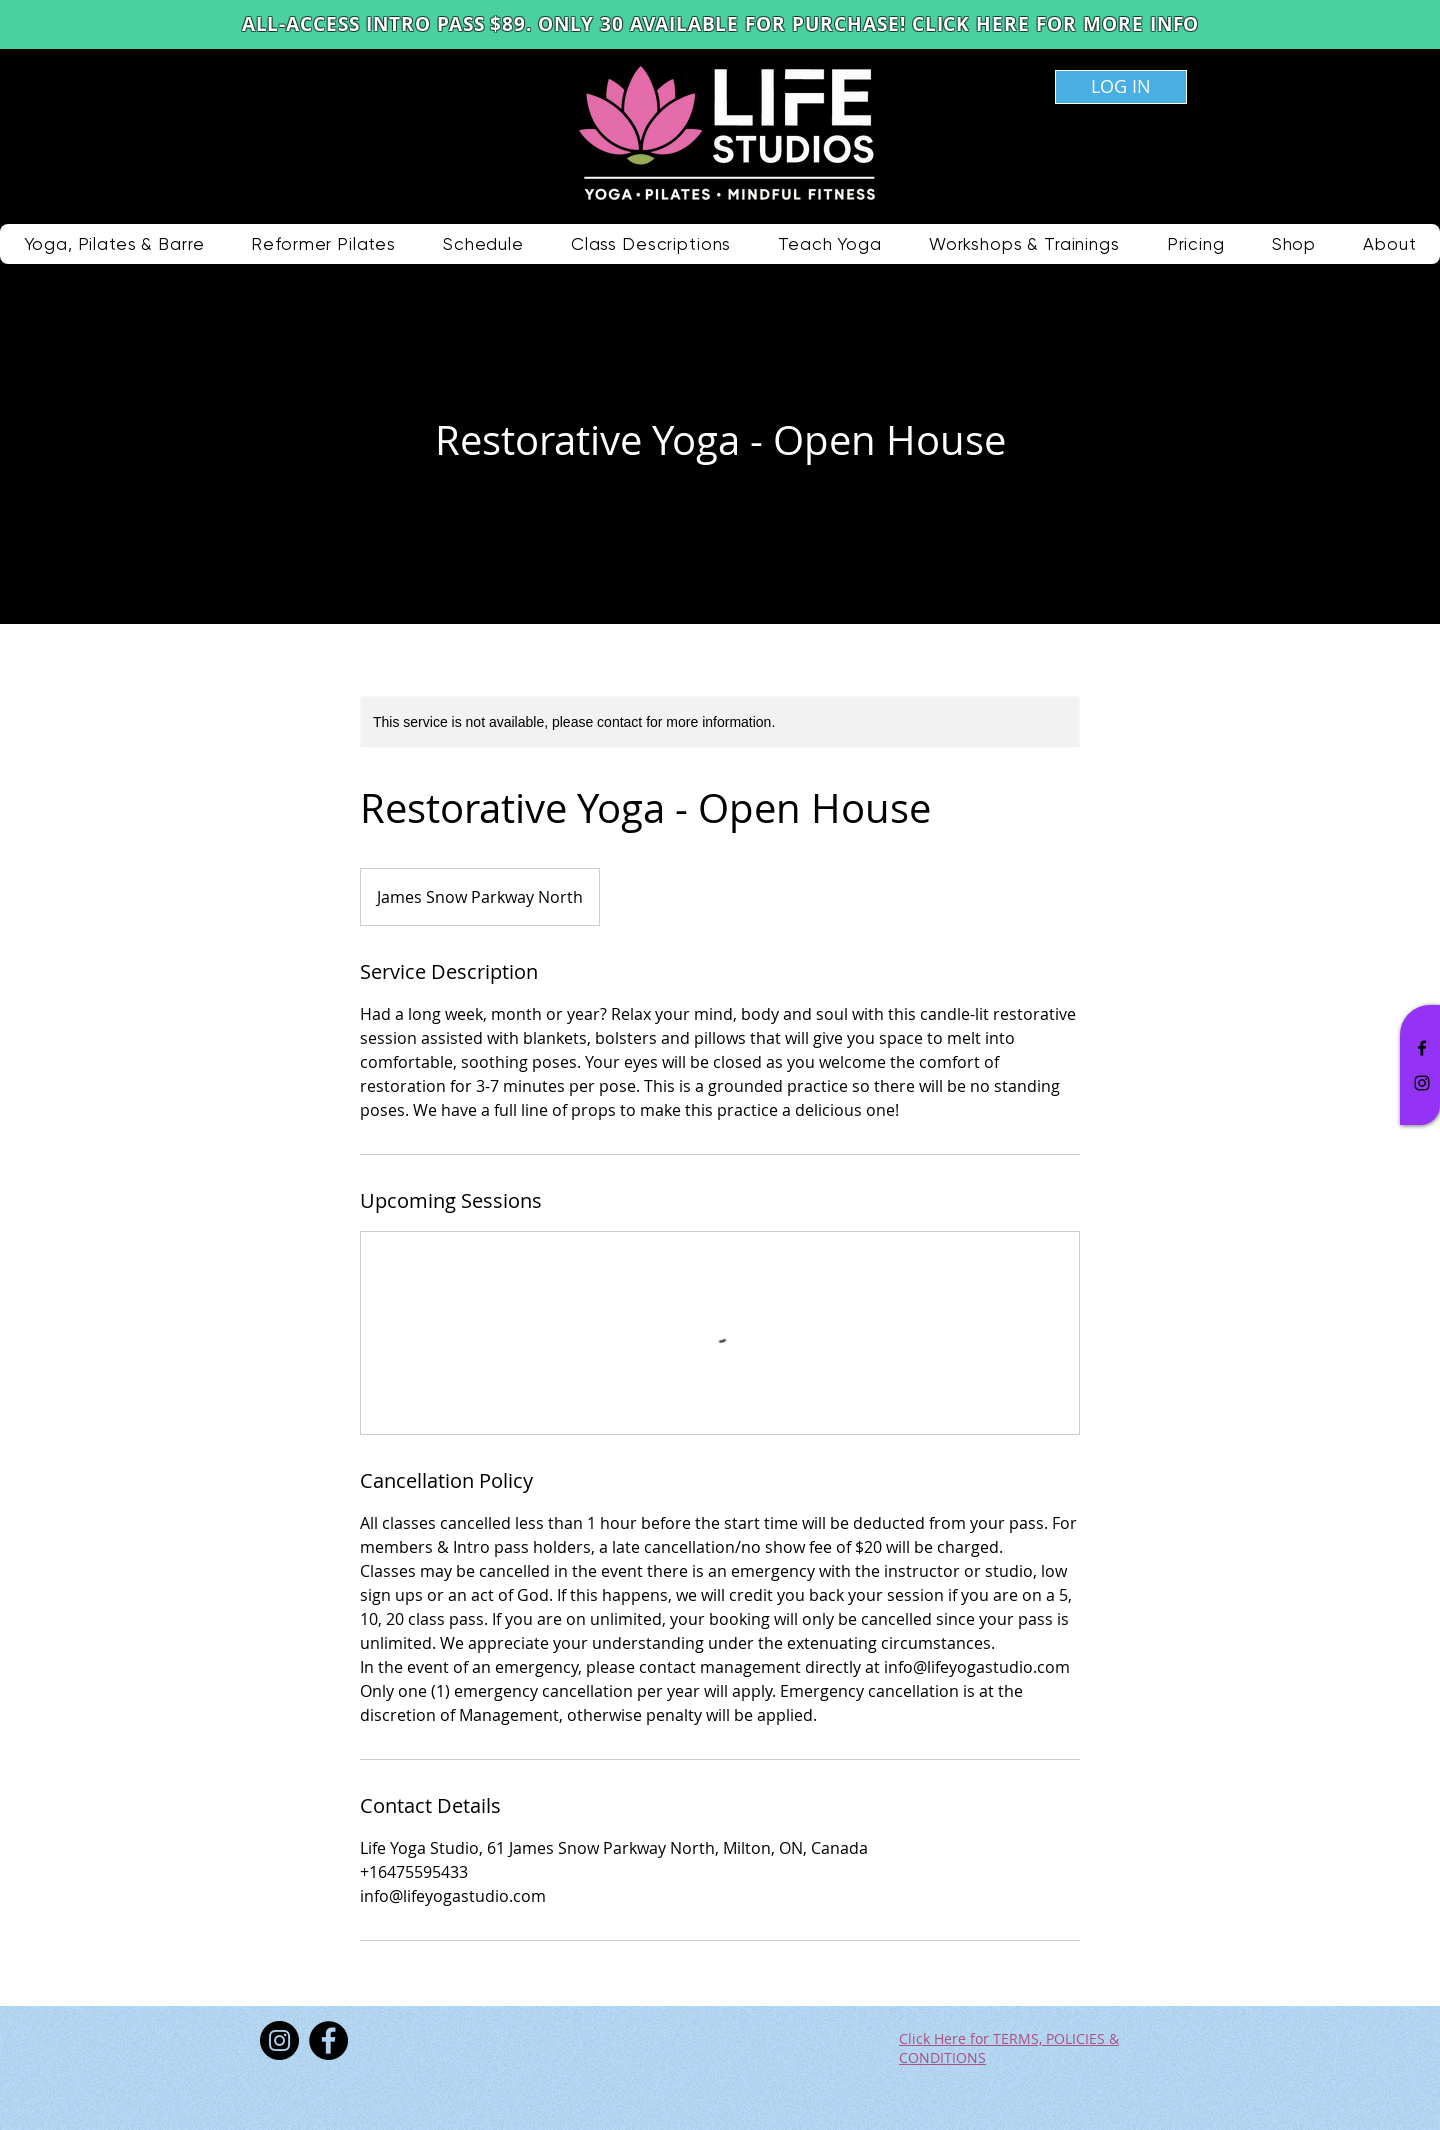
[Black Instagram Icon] (1422, 1083)
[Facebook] (328, 2040)
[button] (650, 244)
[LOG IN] (1121, 87)
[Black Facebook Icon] (1422, 1048)
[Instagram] (279, 2040)
